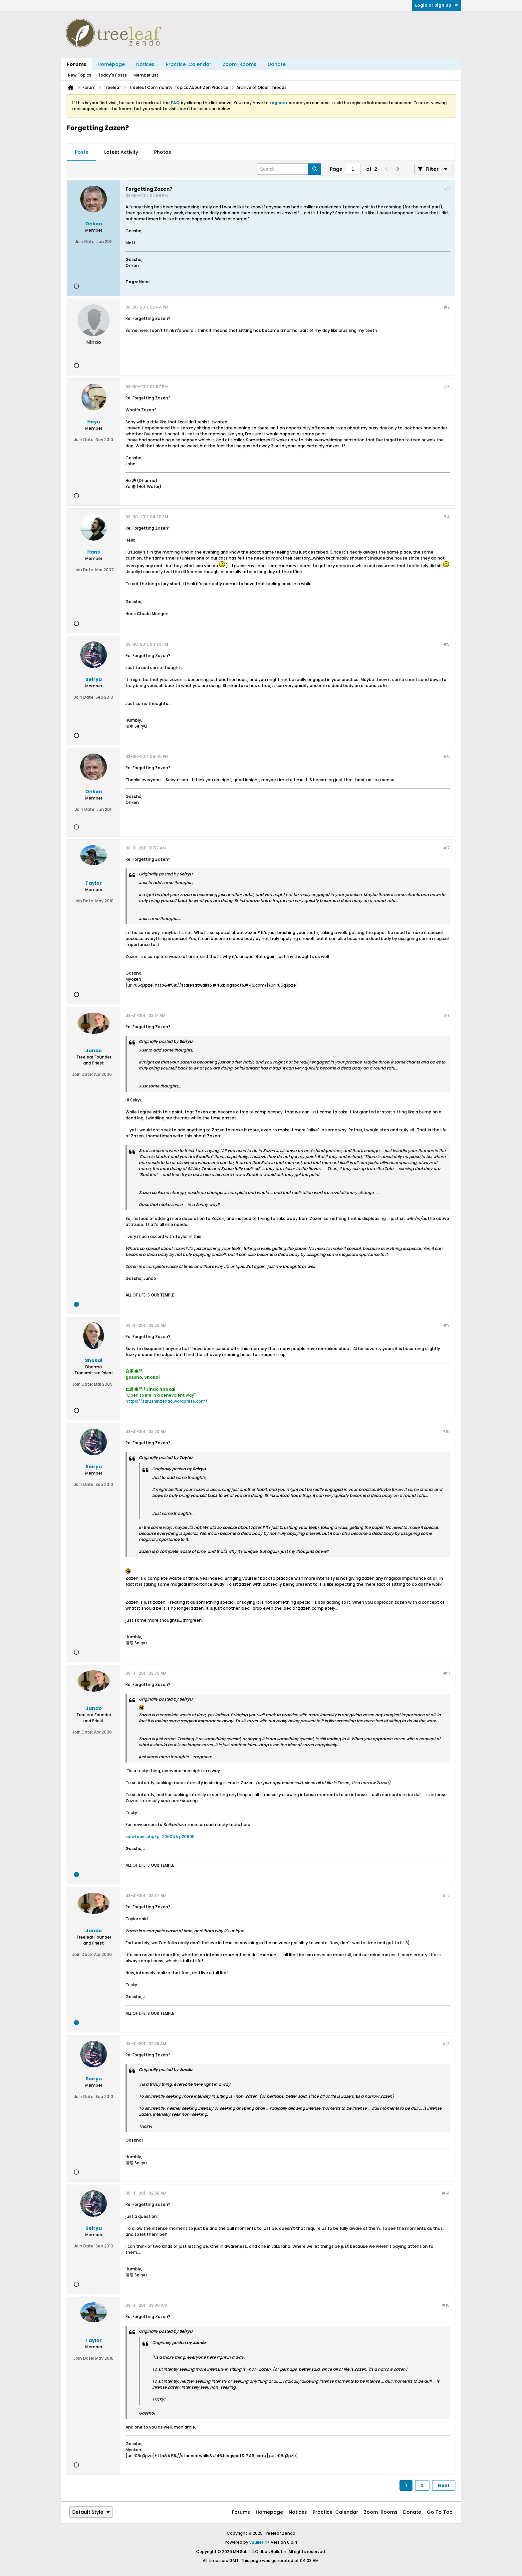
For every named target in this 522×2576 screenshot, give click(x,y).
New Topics (79, 75)
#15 (446, 2305)
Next (444, 2485)
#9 (446, 1325)
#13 (446, 2043)
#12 (446, 1895)
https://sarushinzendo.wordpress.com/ (166, 1401)
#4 (446, 517)
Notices (145, 64)
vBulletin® (259, 2542)
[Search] (289, 169)
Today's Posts (112, 75)
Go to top (440, 2512)
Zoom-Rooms (239, 64)
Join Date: (85, 241)
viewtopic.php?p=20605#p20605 (160, 1836)
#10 (446, 1431)
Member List (145, 75)
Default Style (91, 2512)
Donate (277, 64)
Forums (76, 64)
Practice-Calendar (188, 64)
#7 (446, 848)
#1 (447, 188)
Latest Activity (121, 152)
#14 (445, 2193)
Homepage (111, 64)
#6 (446, 756)
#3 (446, 386)
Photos (162, 152)
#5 (446, 644)
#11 (446, 1673)
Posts (81, 152)
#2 (446, 307)
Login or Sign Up (436, 5)
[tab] (81, 152)
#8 (446, 1015)
